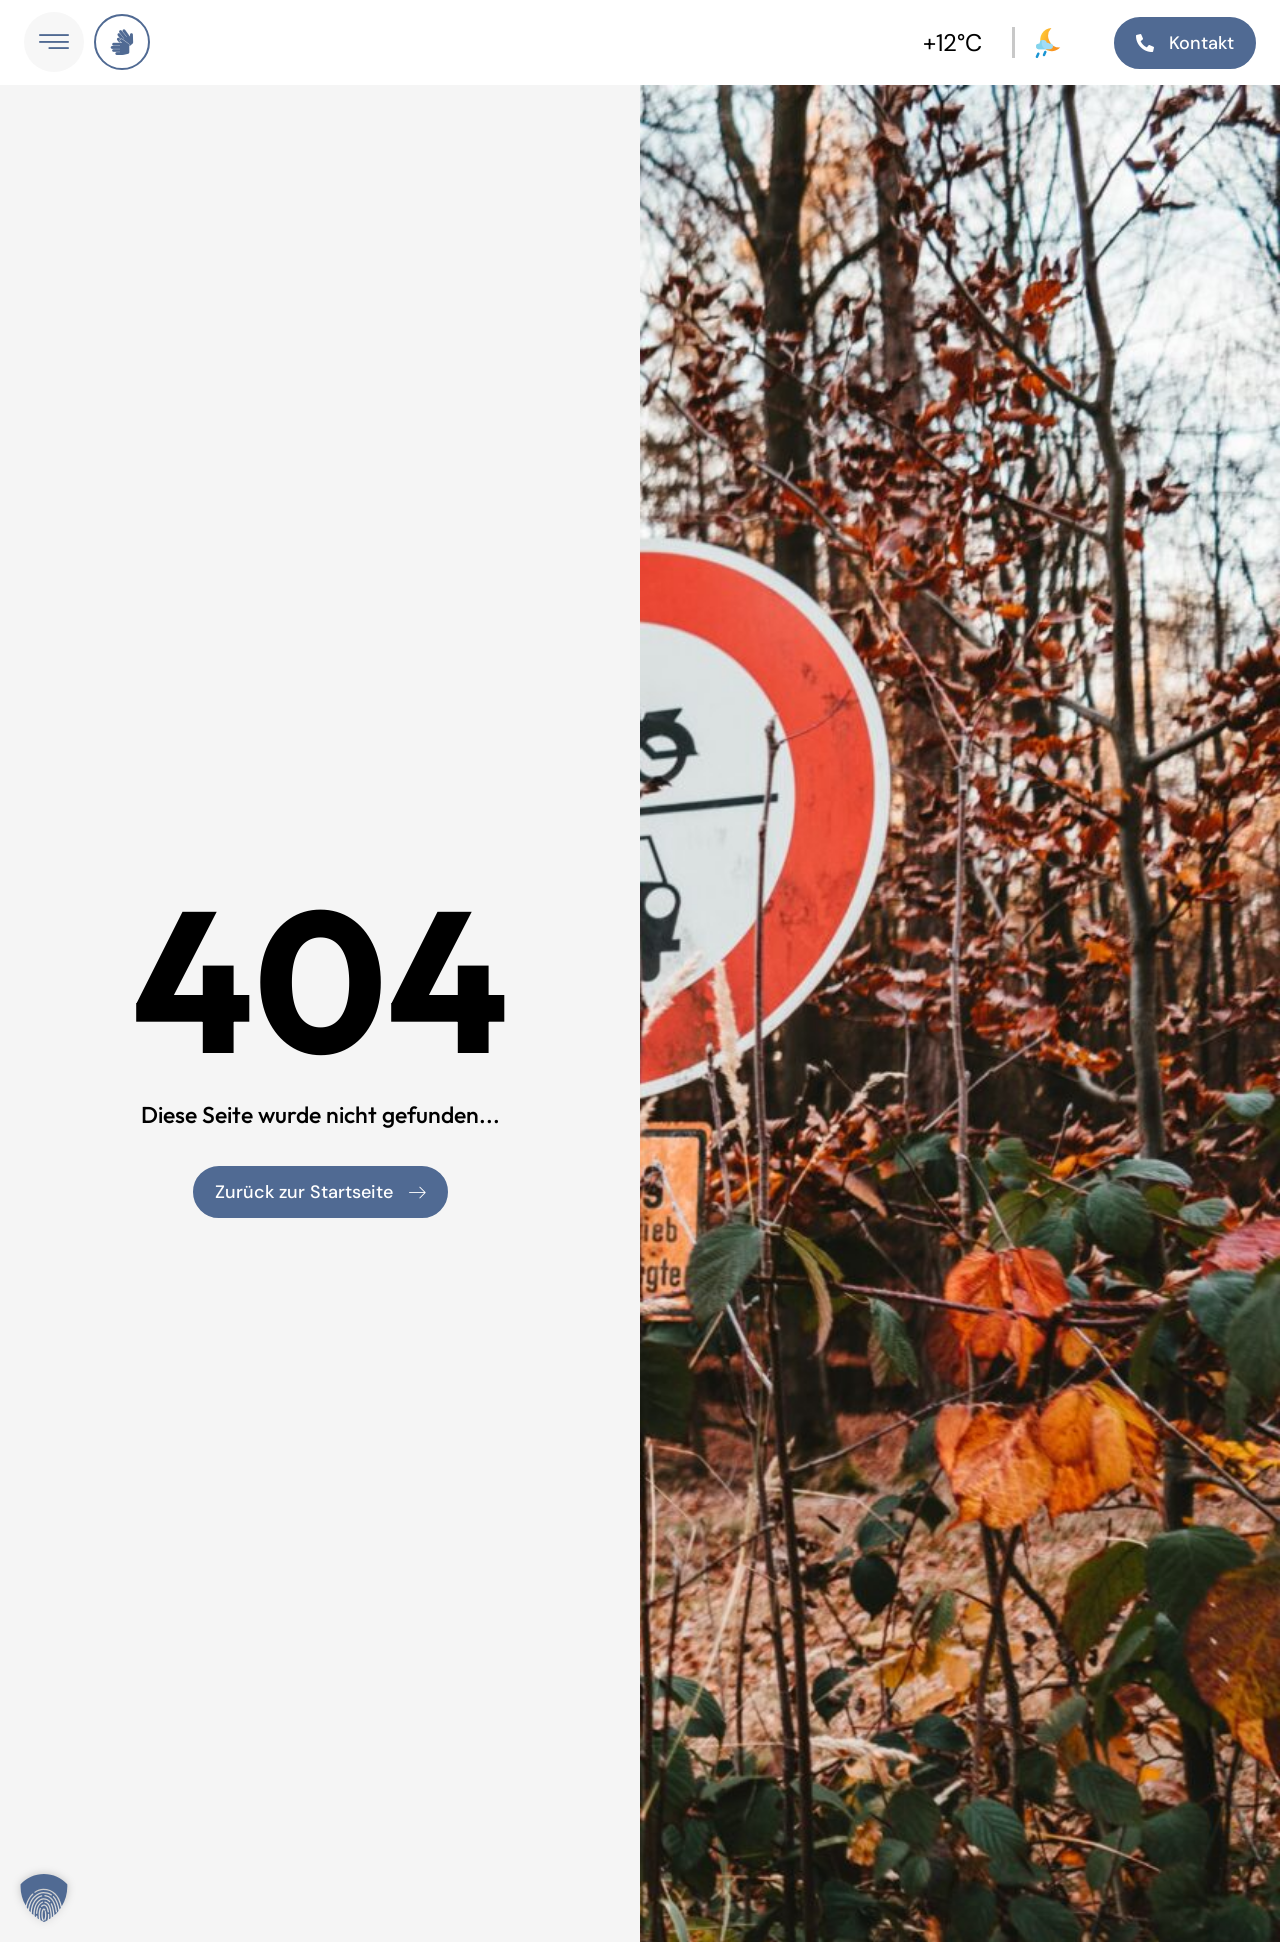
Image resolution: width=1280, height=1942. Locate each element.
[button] (44, 1898)
